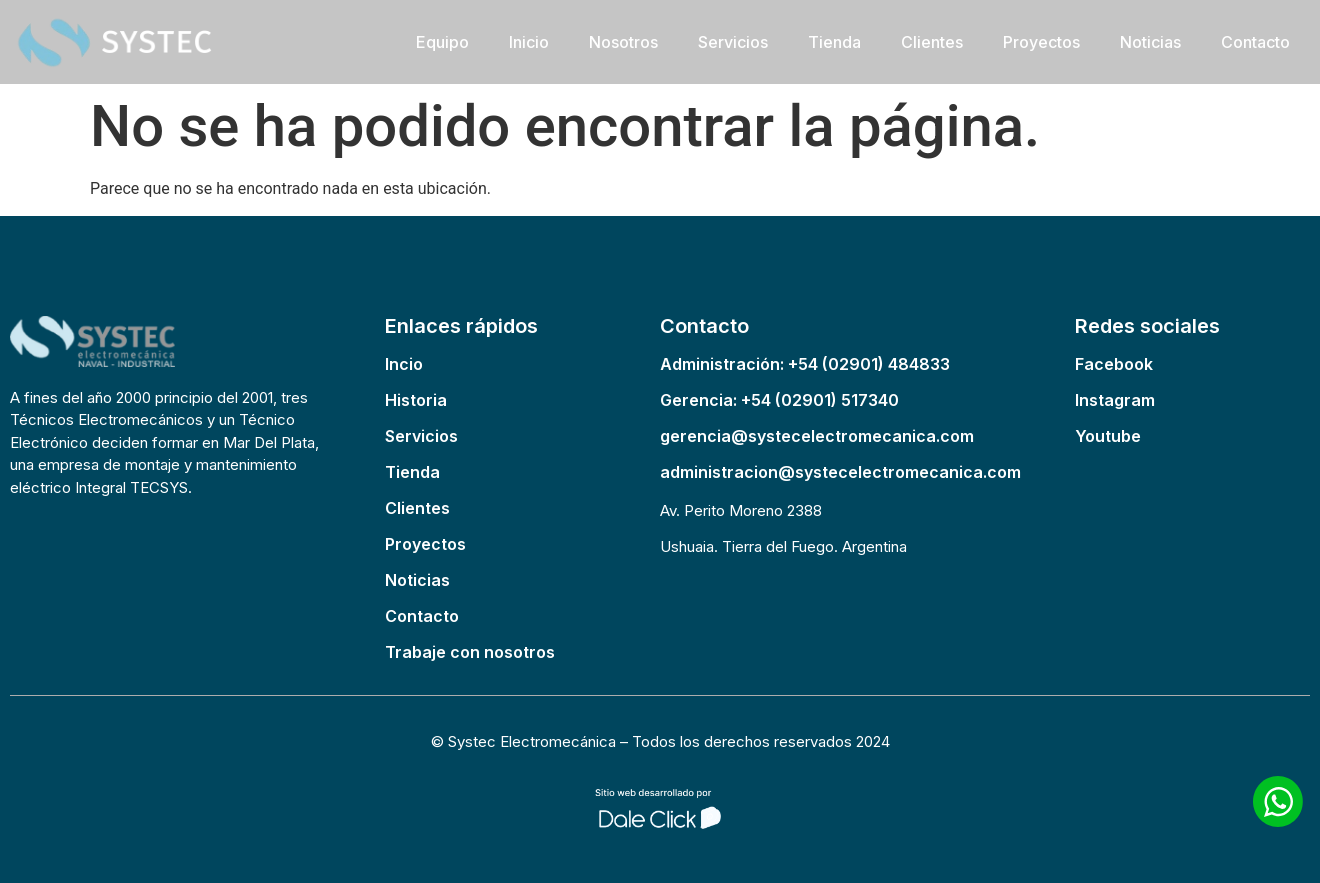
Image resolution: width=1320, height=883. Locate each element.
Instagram (1115, 400)
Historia (416, 400)
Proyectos (1041, 42)
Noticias (1150, 42)
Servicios (733, 42)
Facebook (1114, 364)
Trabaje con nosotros (470, 652)
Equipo (442, 42)
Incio (404, 364)
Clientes (932, 42)
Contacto (1255, 42)
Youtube (1108, 436)
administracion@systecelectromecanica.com (840, 472)
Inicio (529, 42)
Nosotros (623, 42)
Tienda (834, 42)
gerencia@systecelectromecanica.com (817, 436)
